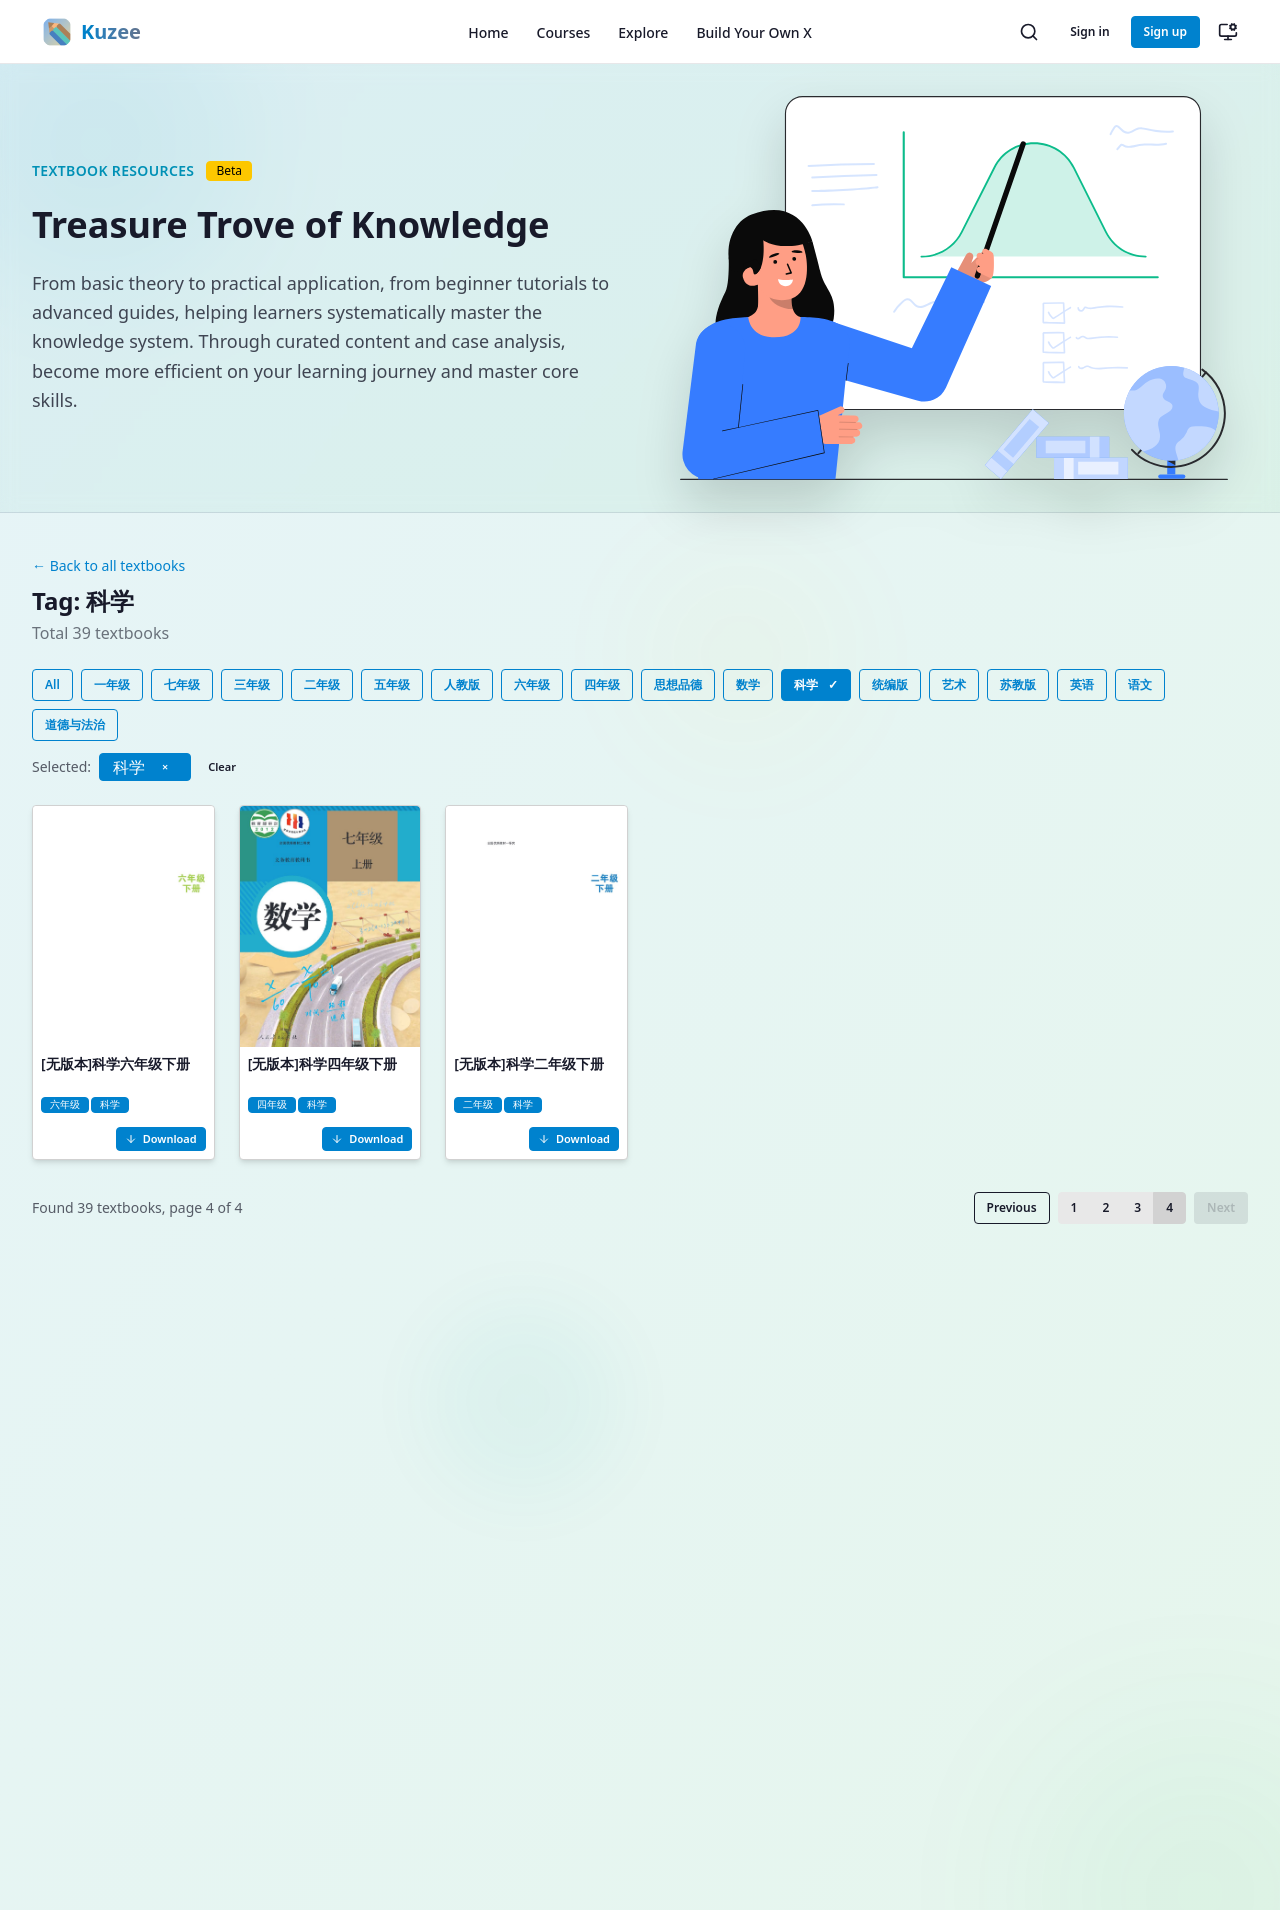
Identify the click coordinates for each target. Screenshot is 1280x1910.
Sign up (1165, 31)
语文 (1140, 684)
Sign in (1089, 31)
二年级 (322, 684)
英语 (1082, 684)
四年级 (602, 684)
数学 (748, 684)
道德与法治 (75, 724)
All (52, 684)
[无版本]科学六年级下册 (115, 1063)
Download (161, 1138)
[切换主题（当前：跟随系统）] (1228, 32)
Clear (222, 766)
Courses (564, 32)
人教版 (462, 684)
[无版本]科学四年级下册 (322, 1063)
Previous (1012, 1207)
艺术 (954, 684)
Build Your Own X (753, 32)
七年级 (182, 684)
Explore (643, 32)
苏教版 (1018, 684)
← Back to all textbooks (108, 565)
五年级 (392, 684)
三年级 (252, 684)
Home (488, 32)
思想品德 (678, 684)
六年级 (532, 684)
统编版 (890, 684)
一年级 (112, 684)
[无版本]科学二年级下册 (528, 1063)
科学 (816, 685)
